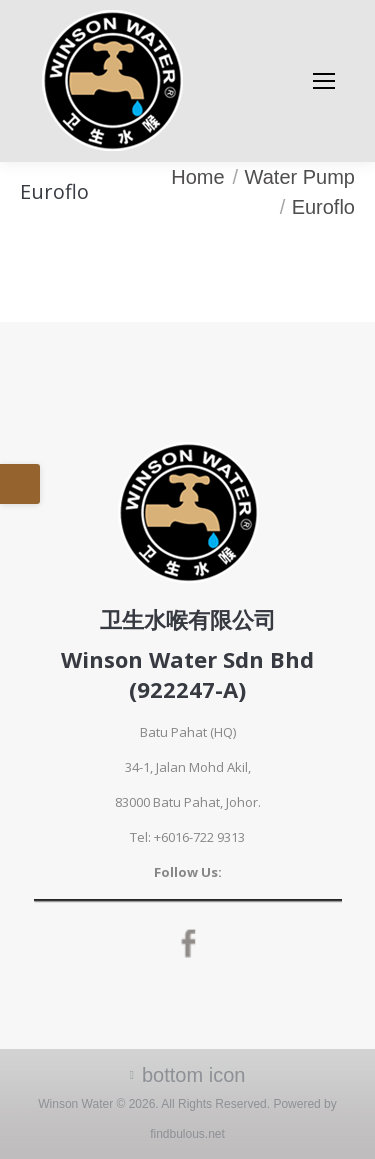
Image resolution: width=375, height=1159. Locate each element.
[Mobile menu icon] (324, 81)
